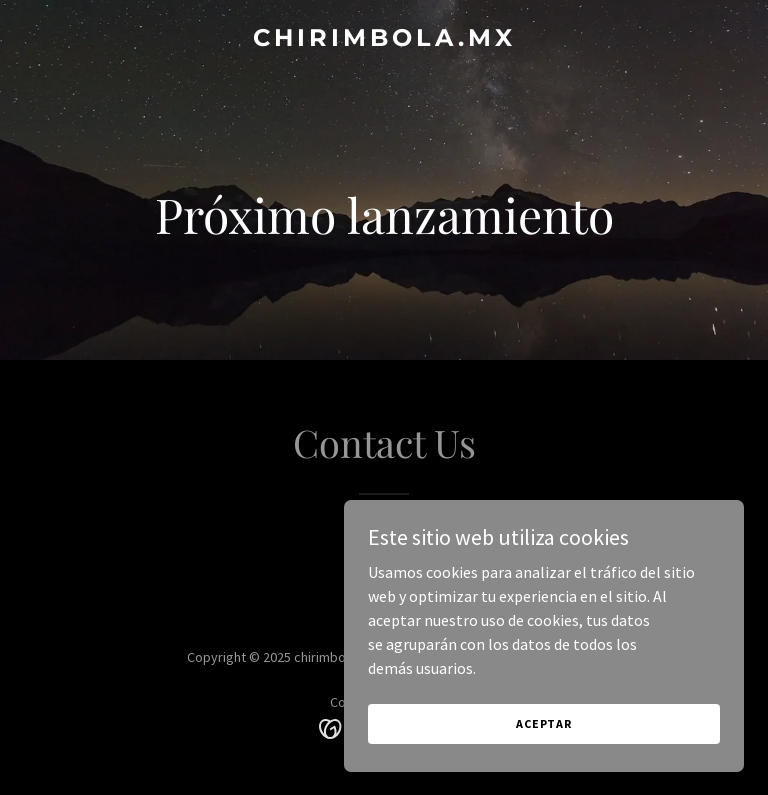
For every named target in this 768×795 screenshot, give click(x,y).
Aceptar (544, 723)
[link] (384, 40)
